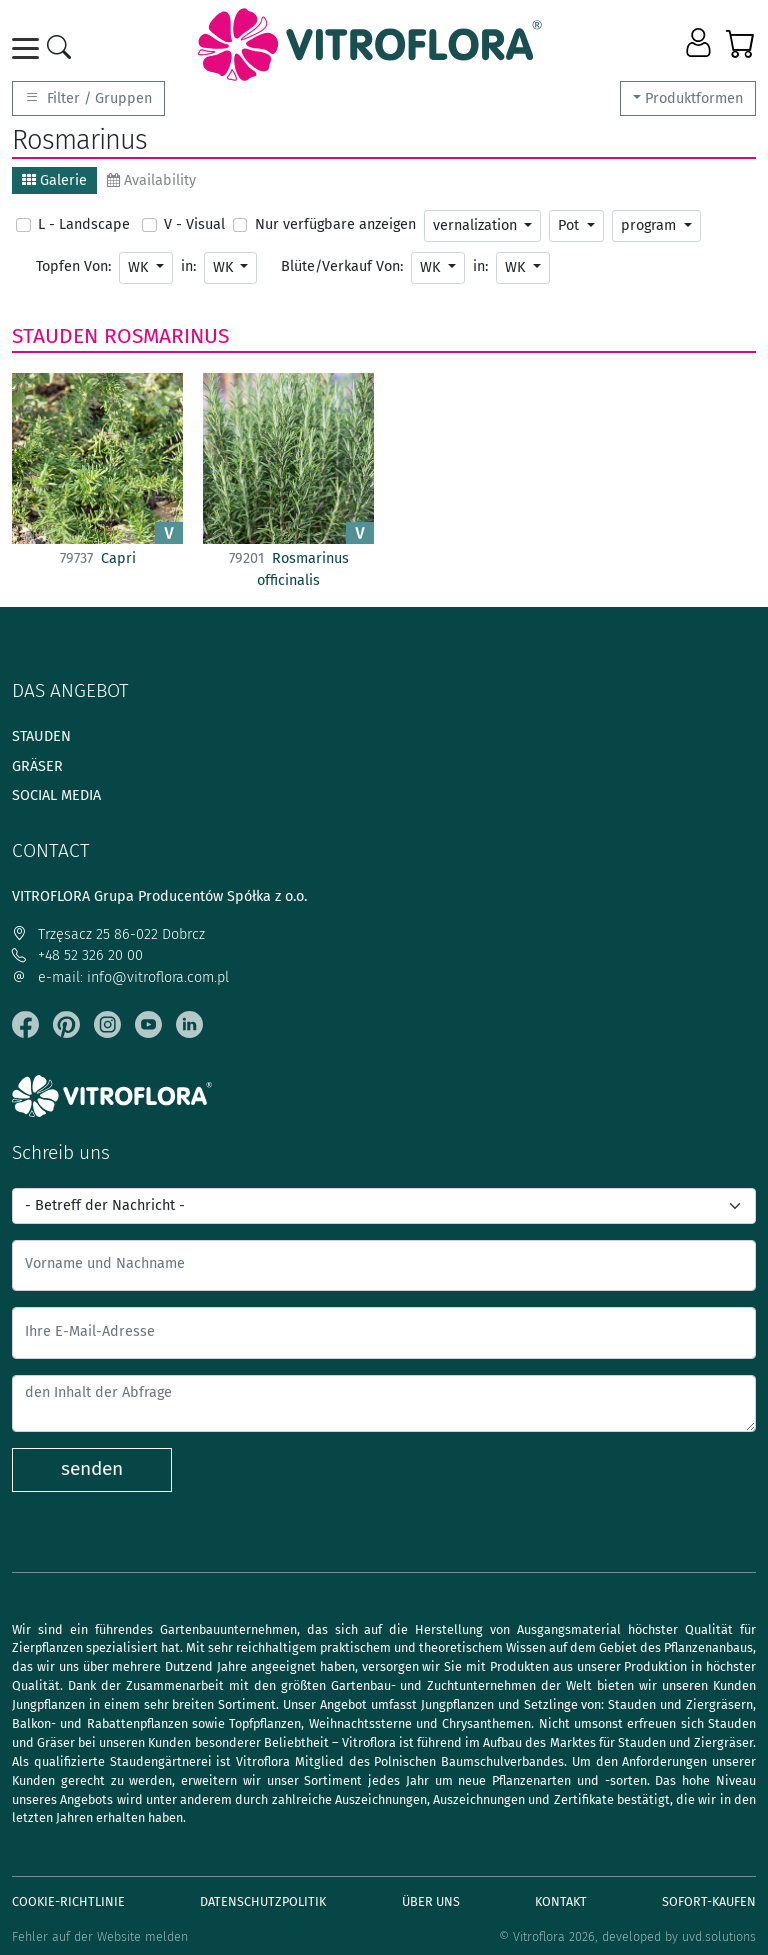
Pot (570, 225)
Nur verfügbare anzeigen (335, 224)
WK (140, 267)
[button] (700, 44)
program (650, 225)
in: (188, 266)
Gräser (37, 766)
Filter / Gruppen (88, 98)
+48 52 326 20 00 (77, 955)
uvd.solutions (719, 1936)
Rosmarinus (166, 336)
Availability (151, 180)
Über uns (431, 1901)
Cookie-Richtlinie (68, 1901)
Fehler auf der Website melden (100, 1936)
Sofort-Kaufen (709, 1901)
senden (92, 1468)
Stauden (55, 336)
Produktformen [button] (694, 98)
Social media (56, 795)
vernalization (477, 225)
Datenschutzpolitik (263, 1901)
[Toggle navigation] (29, 48)
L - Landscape (84, 224)
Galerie (54, 180)
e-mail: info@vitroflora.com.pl (120, 977)
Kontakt (561, 1901)
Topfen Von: (73, 266)
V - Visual (194, 224)
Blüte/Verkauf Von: (342, 266)
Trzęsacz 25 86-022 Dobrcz (108, 934)
